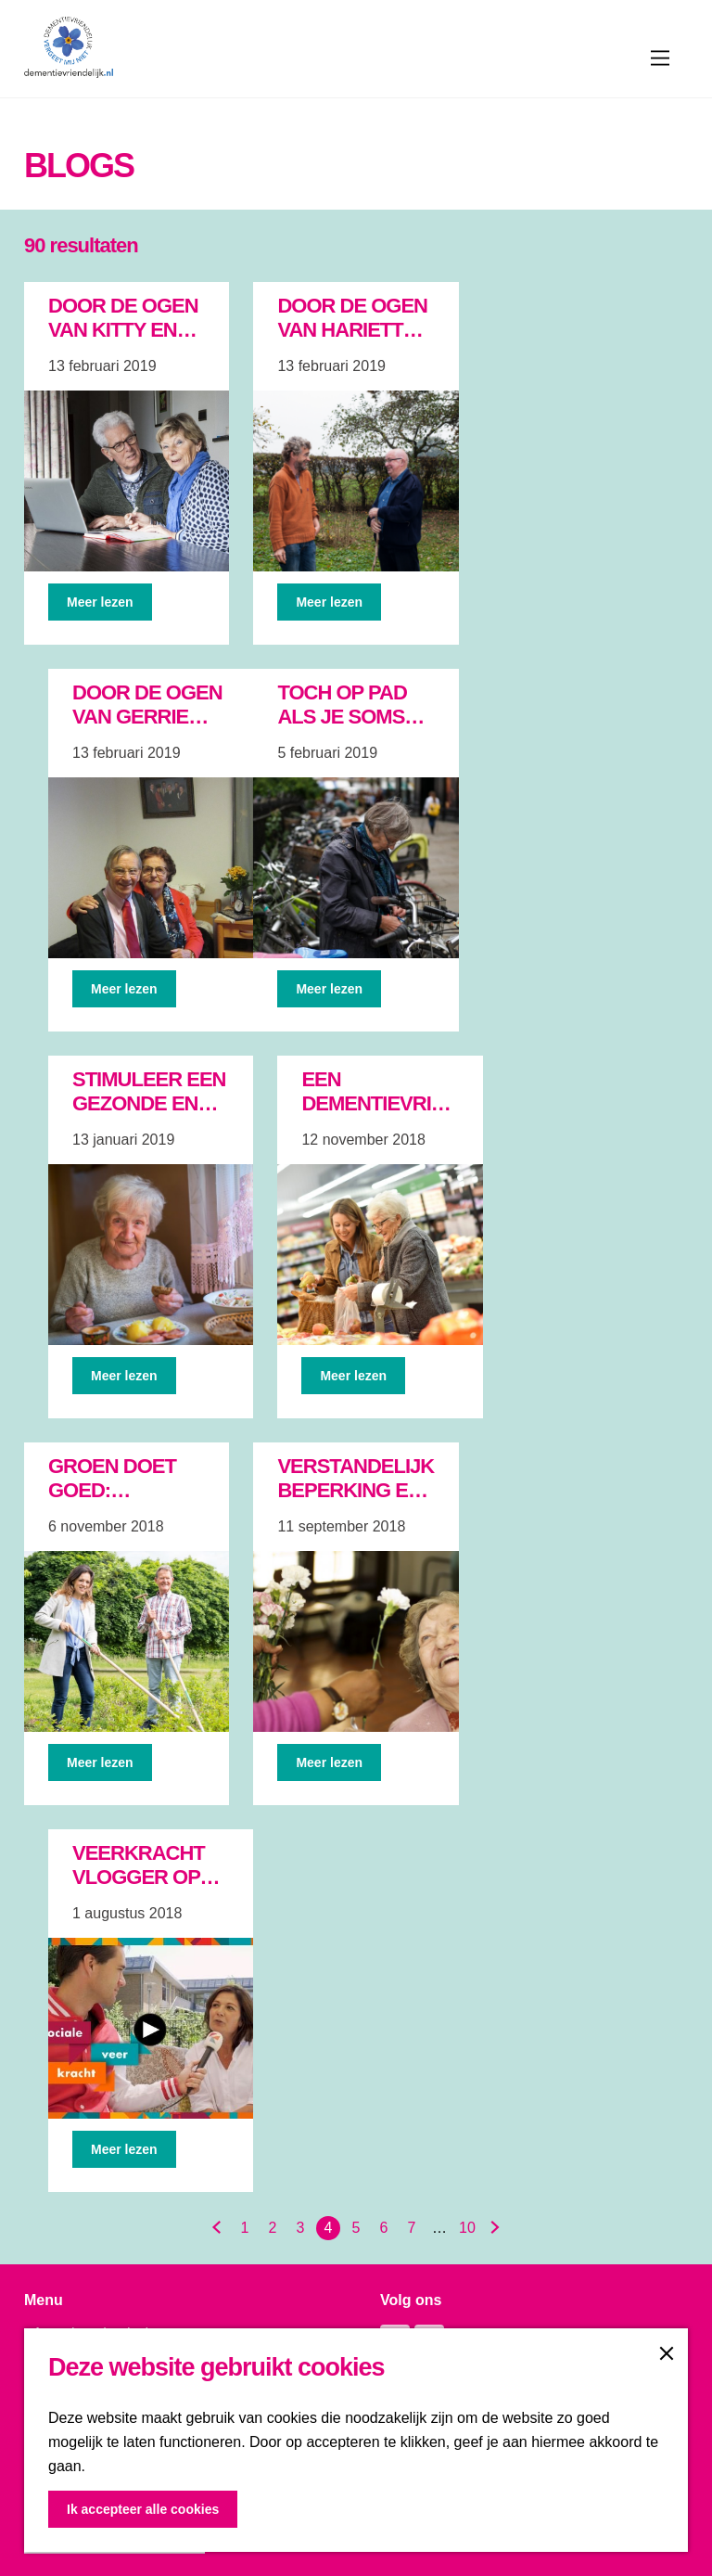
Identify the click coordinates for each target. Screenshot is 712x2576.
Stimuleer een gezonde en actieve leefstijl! (148, 1115)
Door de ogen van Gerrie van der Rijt (147, 716)
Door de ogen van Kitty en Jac (123, 329)
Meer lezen (100, 602)
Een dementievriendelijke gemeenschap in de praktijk (419, 1115)
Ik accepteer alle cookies (143, 2509)
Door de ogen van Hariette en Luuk (352, 329)
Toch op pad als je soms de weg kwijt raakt (347, 728)
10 (467, 2228)
